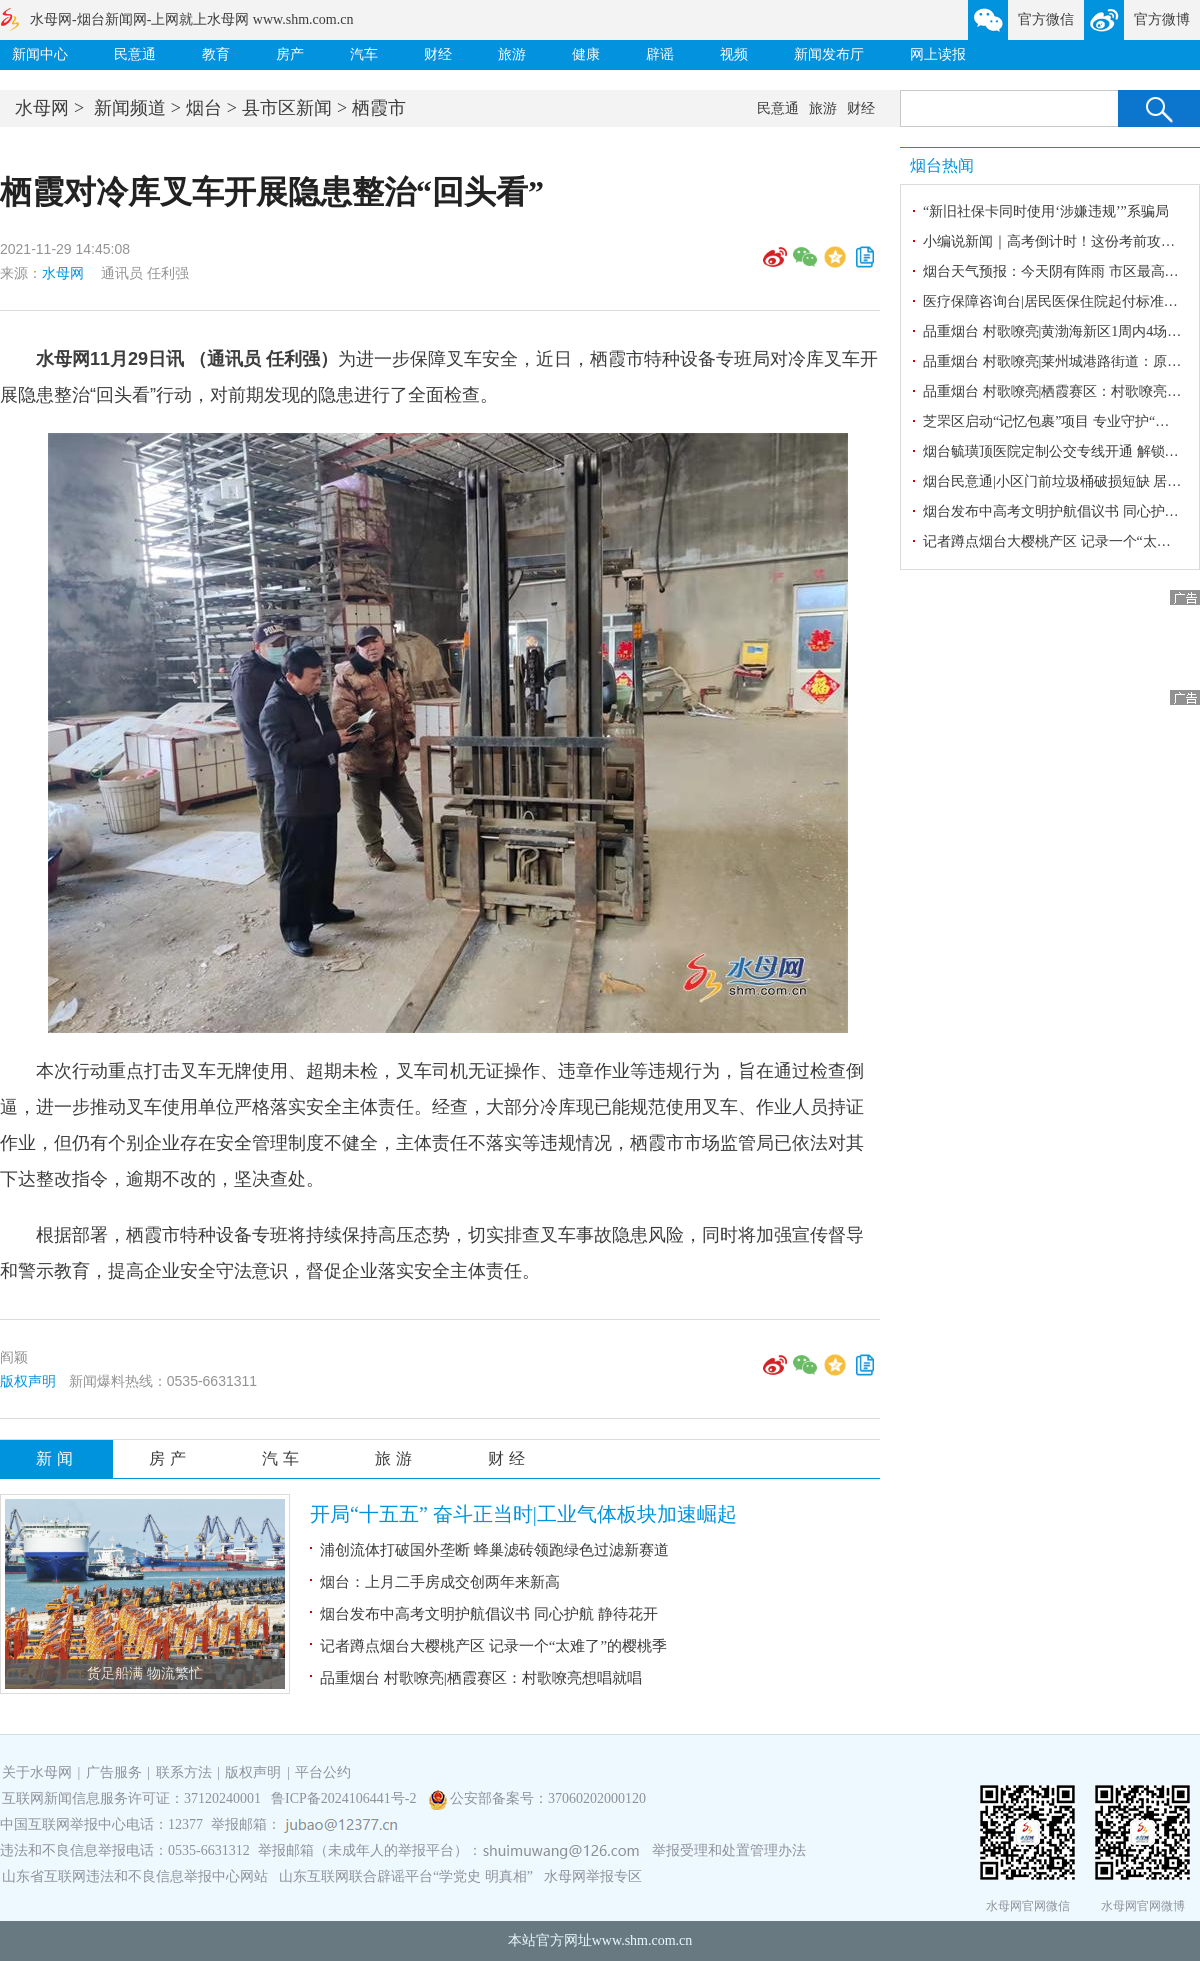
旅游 (512, 54)
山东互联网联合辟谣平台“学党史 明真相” (406, 1876)
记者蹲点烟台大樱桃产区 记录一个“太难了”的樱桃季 (493, 1646)
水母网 (42, 108)
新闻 (57, 1458)
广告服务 (114, 1772)
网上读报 (938, 54)
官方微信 (1046, 19)
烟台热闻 (942, 165)
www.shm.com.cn (642, 1940)
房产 (290, 54)
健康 (586, 54)
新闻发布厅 (829, 54)
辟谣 (660, 54)
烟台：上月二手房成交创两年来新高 (440, 1582)
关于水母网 (39, 1772)
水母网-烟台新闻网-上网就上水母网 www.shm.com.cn (191, 19)
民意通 (135, 54)
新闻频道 (130, 108)
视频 (734, 54)
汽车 (364, 54)
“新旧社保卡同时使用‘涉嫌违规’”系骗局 (1046, 211)
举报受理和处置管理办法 (729, 1850)
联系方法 (184, 1772)
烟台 (204, 108)
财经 (438, 54)
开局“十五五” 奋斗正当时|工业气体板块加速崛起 (523, 1514)
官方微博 (1162, 19)
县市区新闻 (287, 108)
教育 (216, 54)
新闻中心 (40, 54)
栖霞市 (379, 108)
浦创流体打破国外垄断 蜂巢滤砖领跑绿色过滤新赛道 (494, 1550)
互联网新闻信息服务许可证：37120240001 (131, 1798)
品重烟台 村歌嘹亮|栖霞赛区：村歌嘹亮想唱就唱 (481, 1678)
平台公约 (323, 1772)
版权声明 (28, 1381)
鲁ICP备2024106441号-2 (345, 1798)
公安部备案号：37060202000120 (548, 1798)
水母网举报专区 (593, 1876)
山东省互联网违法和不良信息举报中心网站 (135, 1876)
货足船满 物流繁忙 (145, 1673)
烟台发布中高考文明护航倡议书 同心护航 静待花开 (489, 1614)
